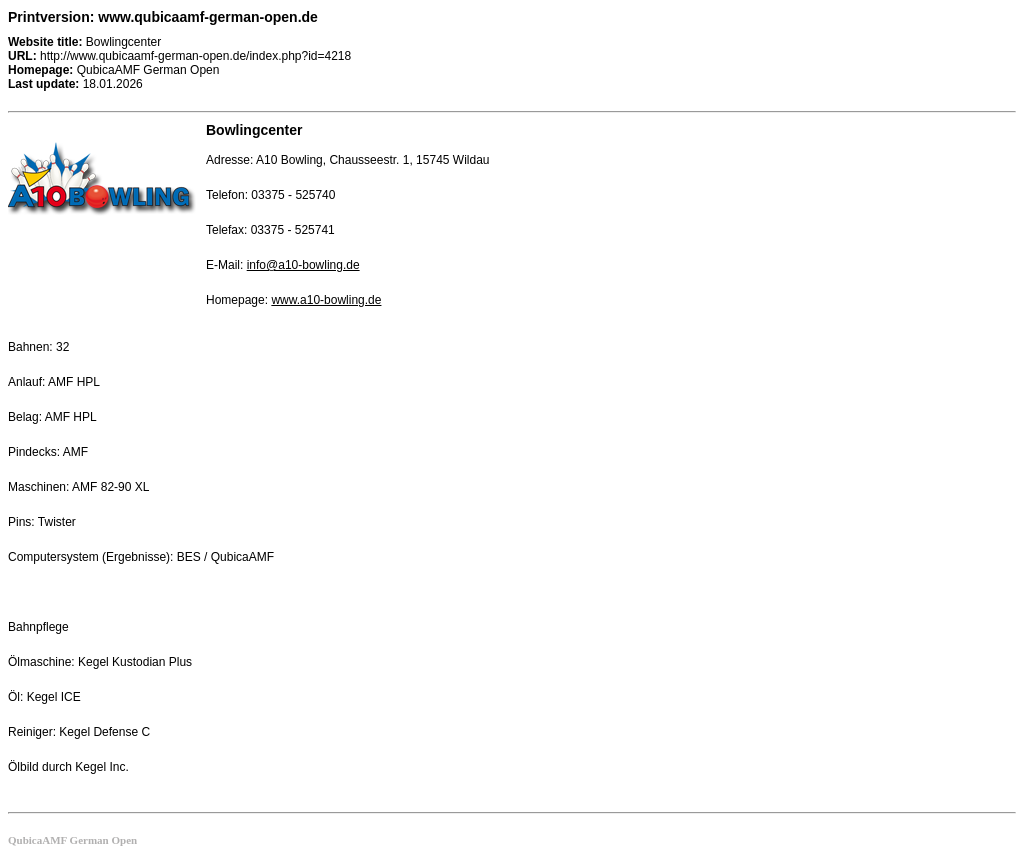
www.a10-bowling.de (326, 300)
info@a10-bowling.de (303, 265)
